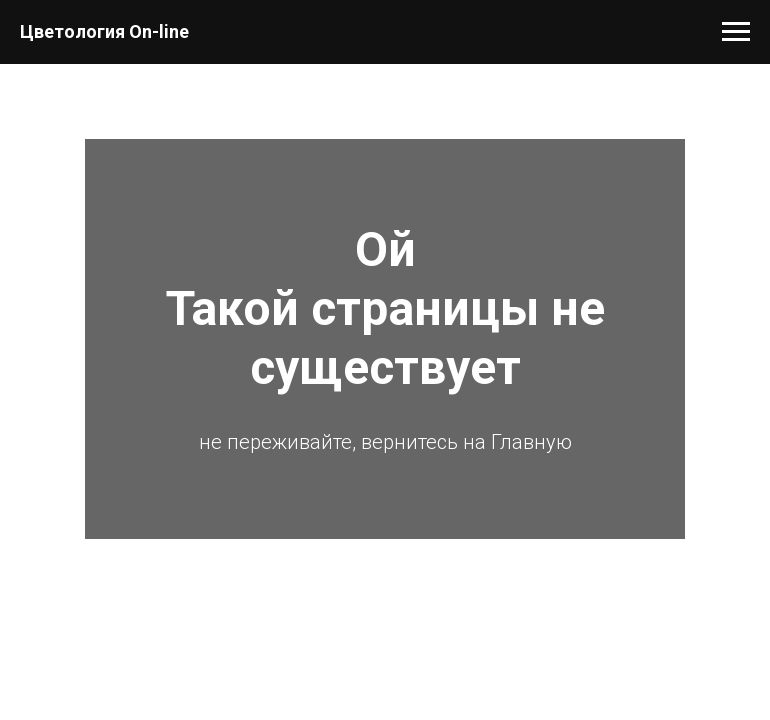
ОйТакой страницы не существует (385, 308)
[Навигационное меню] (736, 32)
